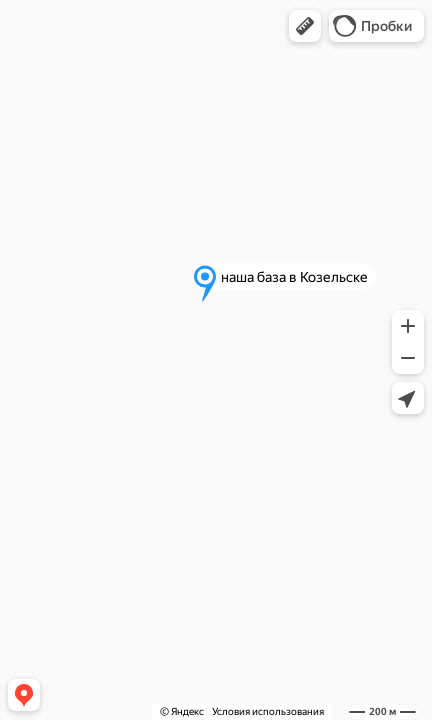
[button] (305, 26)
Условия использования (268, 711)
